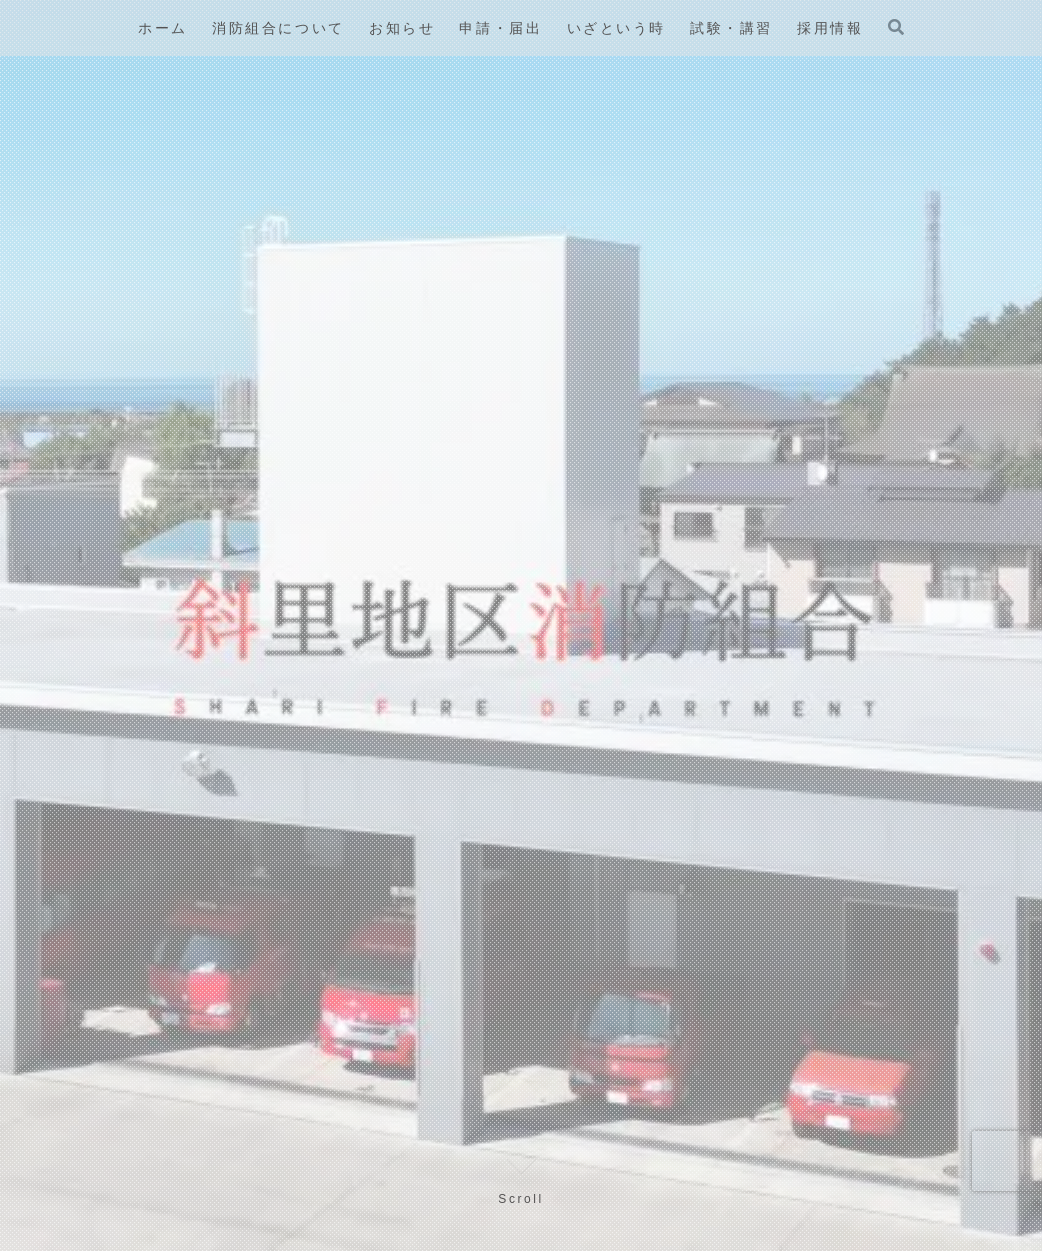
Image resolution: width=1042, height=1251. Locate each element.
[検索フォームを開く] (896, 27)
